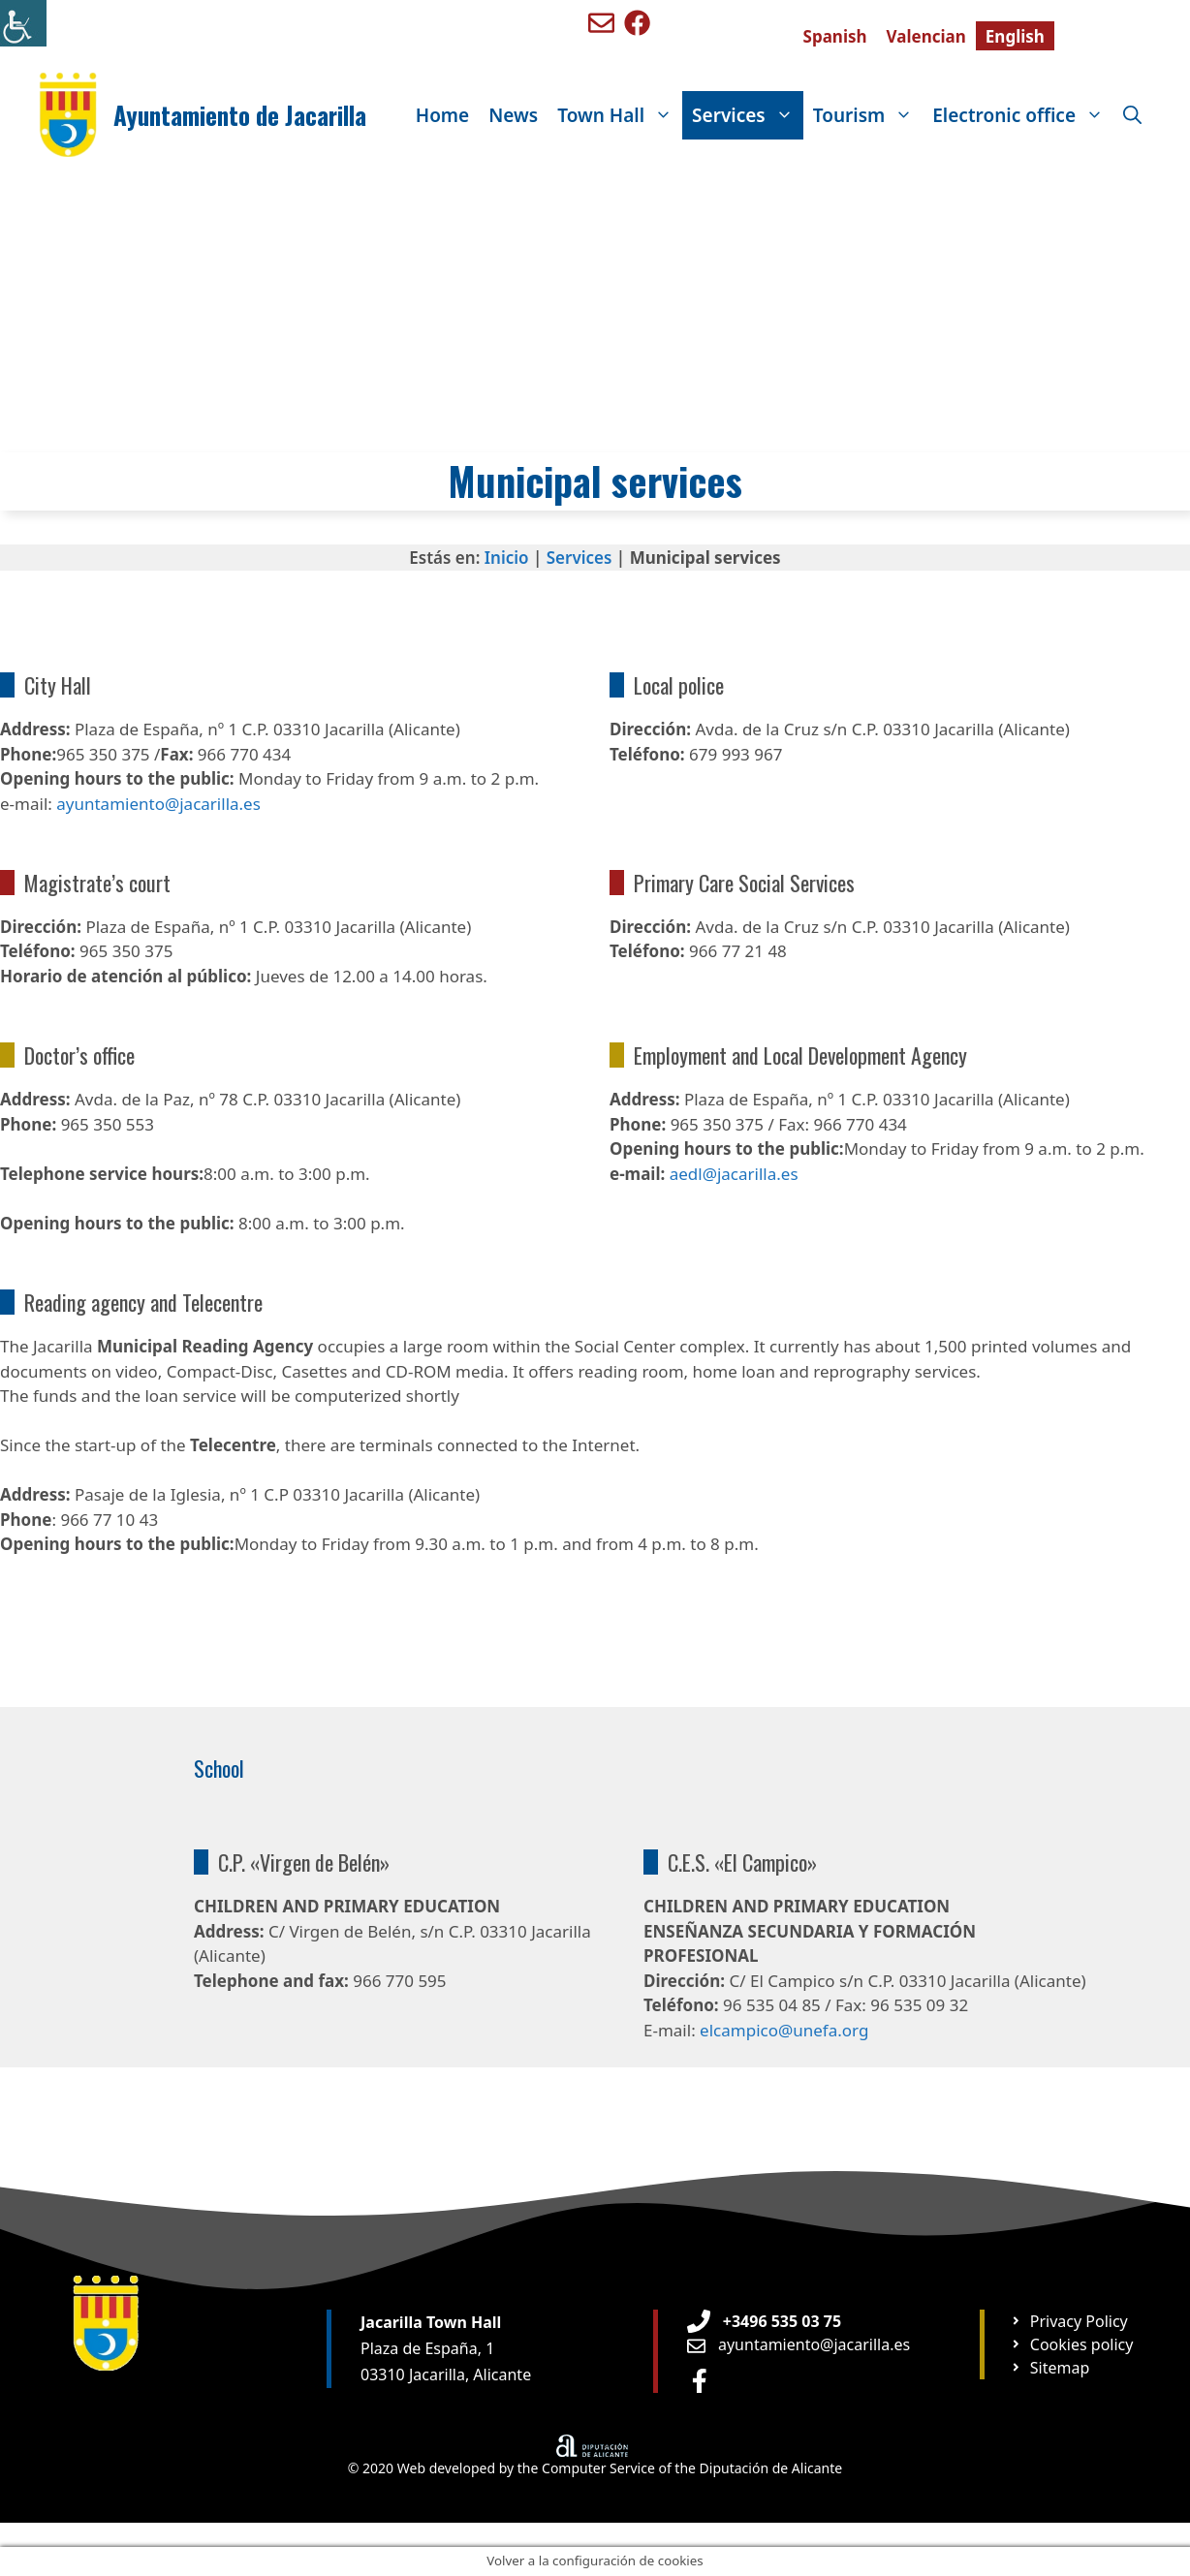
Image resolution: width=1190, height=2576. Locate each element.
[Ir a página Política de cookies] (1071, 2344)
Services (747, 115)
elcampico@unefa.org (784, 2030)
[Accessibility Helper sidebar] (23, 23)
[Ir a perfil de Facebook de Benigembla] (637, 23)
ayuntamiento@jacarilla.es (158, 803)
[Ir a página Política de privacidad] (1069, 2321)
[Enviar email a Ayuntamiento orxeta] (798, 2344)
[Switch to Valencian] (926, 35)
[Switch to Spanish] (835, 35)
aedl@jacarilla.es (734, 1174)
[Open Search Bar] (1132, 115)
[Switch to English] (1015, 35)
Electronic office (1022, 115)
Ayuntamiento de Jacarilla (239, 115)
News (513, 115)
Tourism (868, 115)
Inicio (507, 557)
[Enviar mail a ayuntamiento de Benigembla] (601, 23)
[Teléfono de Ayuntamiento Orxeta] (764, 2321)
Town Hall (619, 115)
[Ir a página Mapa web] (1049, 2367)
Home (442, 115)
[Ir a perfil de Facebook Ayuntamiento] (699, 2381)
